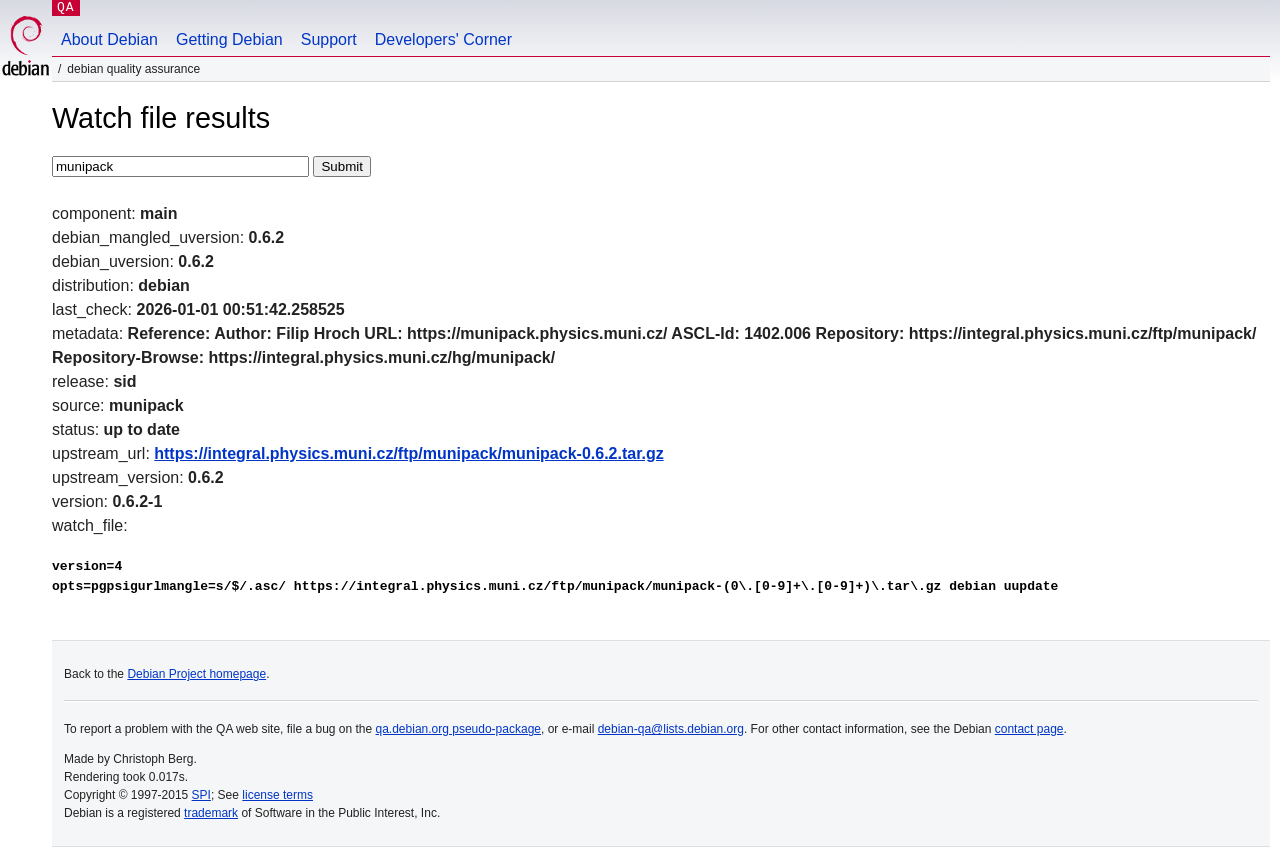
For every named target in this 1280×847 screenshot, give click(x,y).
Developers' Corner (443, 39)
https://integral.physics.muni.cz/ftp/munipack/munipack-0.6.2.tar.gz (408, 453)
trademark (211, 813)
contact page (1029, 729)
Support (329, 39)
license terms (277, 795)
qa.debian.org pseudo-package (458, 729)
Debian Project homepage (196, 674)
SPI (201, 795)
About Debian (109, 39)
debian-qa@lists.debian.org (671, 729)
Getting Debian (229, 39)
